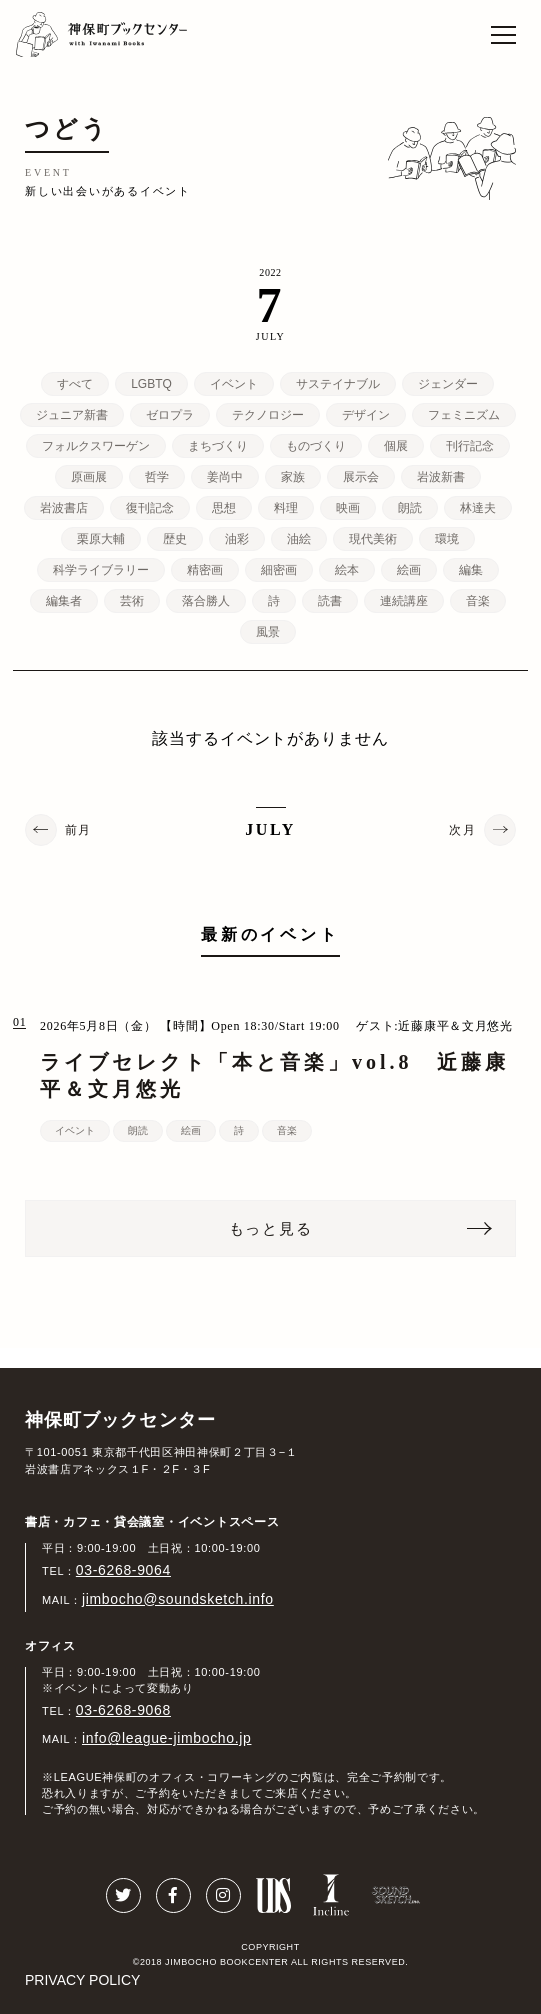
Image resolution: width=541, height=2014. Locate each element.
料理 (286, 508)
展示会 (361, 477)
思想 (224, 508)
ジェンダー (448, 384)
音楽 (478, 601)
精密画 (205, 570)
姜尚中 (225, 477)
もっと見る (271, 1228)
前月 (78, 830)
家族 (293, 477)
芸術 (132, 601)
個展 (396, 446)
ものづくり (316, 446)
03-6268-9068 (123, 1710)
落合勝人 (206, 601)
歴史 (175, 539)
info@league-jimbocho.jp (166, 1738)
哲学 (157, 477)
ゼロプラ (170, 415)
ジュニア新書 (72, 415)
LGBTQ (151, 384)
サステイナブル (338, 384)
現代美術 (373, 539)
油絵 (299, 539)
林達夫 (478, 508)
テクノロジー (268, 415)
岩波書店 (64, 508)
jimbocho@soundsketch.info (178, 1599)
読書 (330, 601)
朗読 (410, 508)
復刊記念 (150, 508)
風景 (268, 632)
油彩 (237, 539)
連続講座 (404, 601)
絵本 (347, 570)
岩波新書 (441, 477)
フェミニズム (464, 415)
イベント (234, 384)
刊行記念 (470, 446)
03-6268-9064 (123, 1570)
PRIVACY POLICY (82, 1980)
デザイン (366, 415)
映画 (348, 508)
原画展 (89, 477)
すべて (75, 384)
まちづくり (218, 446)
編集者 (64, 601)
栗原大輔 (101, 539)
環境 (447, 539)
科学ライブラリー (101, 570)
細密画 (279, 570)
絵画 (409, 570)
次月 (462, 830)
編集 (471, 570)
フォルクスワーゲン (96, 446)
